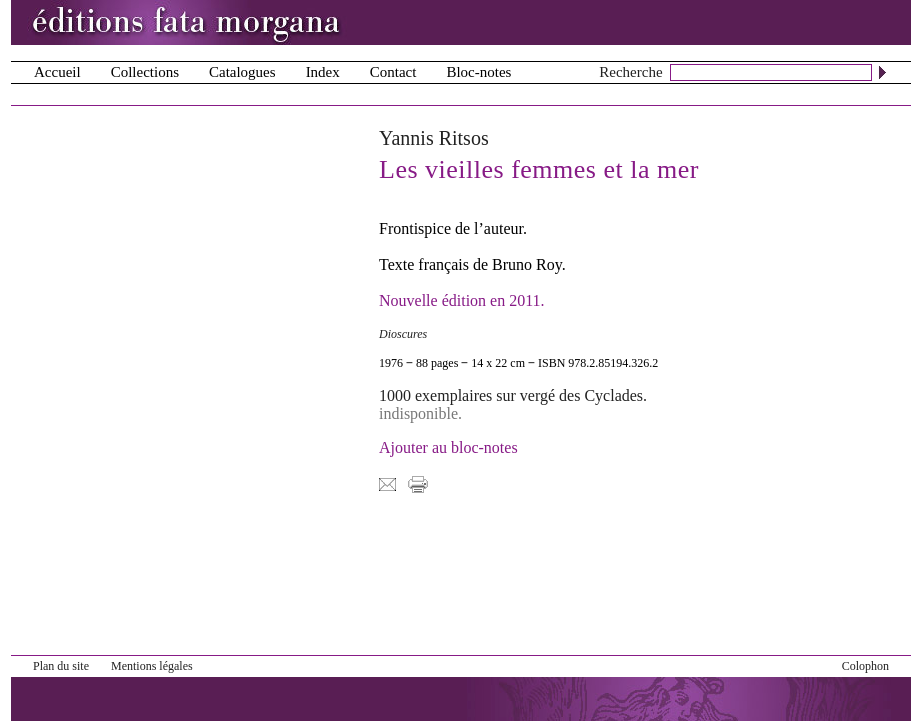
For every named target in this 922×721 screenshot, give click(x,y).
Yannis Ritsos (434, 138)
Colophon (865, 666)
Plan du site (61, 666)
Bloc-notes (478, 72)
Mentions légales (152, 666)
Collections (145, 72)
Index (323, 72)
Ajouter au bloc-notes (448, 447)
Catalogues (242, 72)
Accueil (57, 72)
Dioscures (403, 334)
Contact (393, 72)
